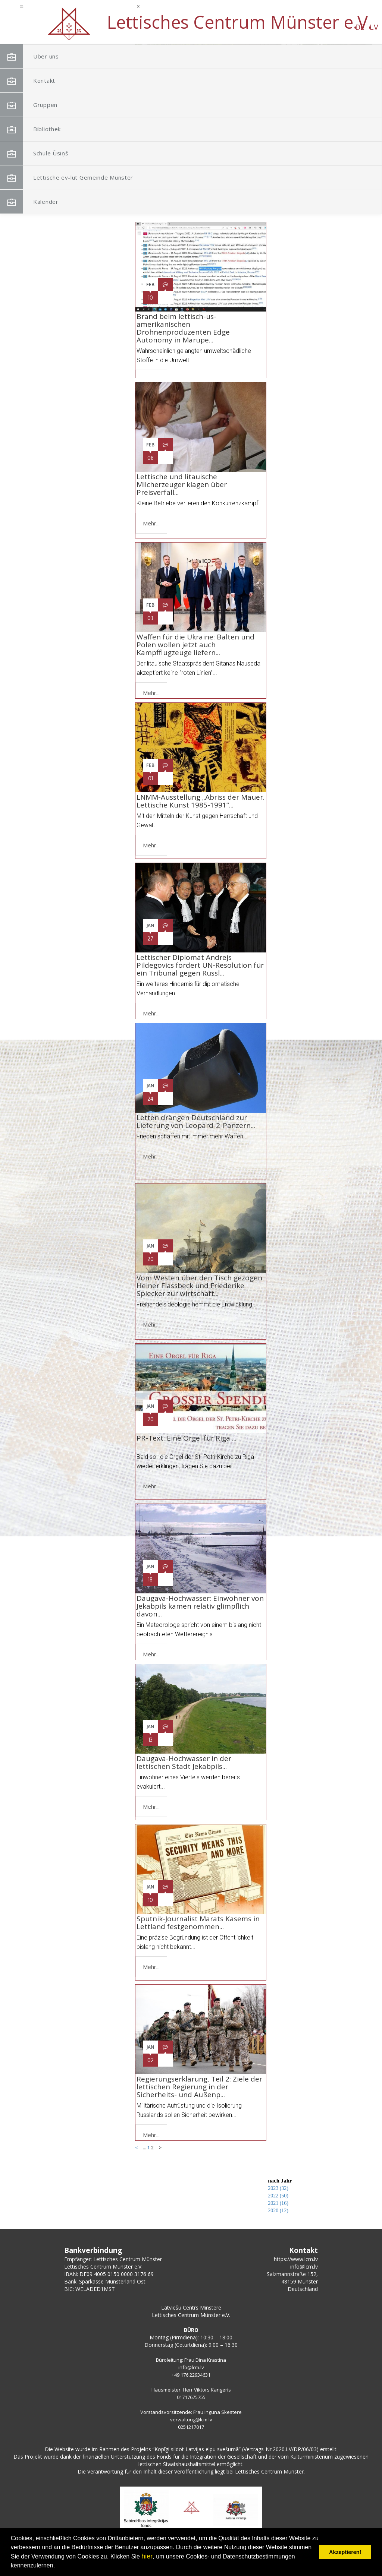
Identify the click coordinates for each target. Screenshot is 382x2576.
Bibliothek (40, 129)
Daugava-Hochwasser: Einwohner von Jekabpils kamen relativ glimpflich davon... (200, 1606)
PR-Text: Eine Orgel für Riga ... (187, 1442)
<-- (138, 212)
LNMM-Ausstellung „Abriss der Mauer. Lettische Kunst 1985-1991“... (200, 801)
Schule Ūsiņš (44, 153)
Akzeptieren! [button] (345, 2552)
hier (147, 2556)
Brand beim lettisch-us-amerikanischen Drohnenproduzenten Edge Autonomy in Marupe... (183, 328)
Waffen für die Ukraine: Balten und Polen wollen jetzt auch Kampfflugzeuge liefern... (195, 644)
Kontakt (37, 80)
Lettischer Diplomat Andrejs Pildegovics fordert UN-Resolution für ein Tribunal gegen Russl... (200, 965)
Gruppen (38, 105)
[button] (349, 92)
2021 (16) (278, 2203)
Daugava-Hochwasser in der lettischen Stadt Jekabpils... (184, 1762)
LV (117, 27)
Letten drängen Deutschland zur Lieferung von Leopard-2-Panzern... (196, 1121)
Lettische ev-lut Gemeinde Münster (64, 181)
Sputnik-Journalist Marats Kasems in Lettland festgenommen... (198, 1922)
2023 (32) (278, 2188)
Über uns (39, 56)
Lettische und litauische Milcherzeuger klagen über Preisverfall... (182, 484)
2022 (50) (278, 2196)
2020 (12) (278, 2210)
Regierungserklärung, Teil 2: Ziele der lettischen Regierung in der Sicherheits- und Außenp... (199, 2086)
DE (103, 27)
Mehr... (151, 523)
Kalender (39, 202)
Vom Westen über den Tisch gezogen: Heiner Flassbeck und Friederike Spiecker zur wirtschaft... (200, 1285)
